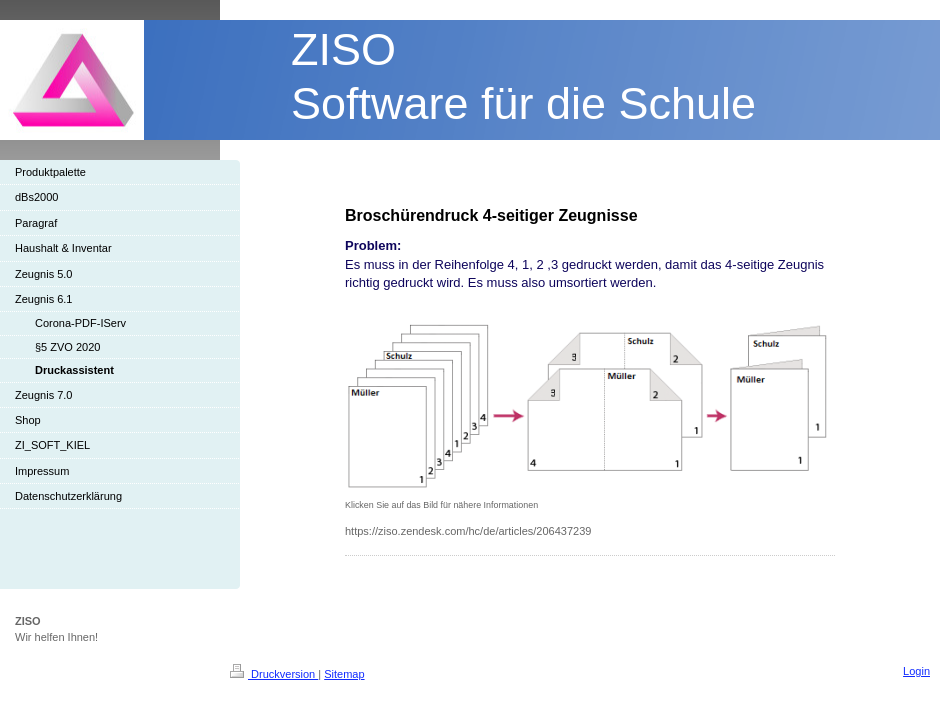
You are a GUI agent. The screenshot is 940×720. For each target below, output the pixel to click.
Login (916, 671)
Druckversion (274, 674)
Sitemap (344, 674)
